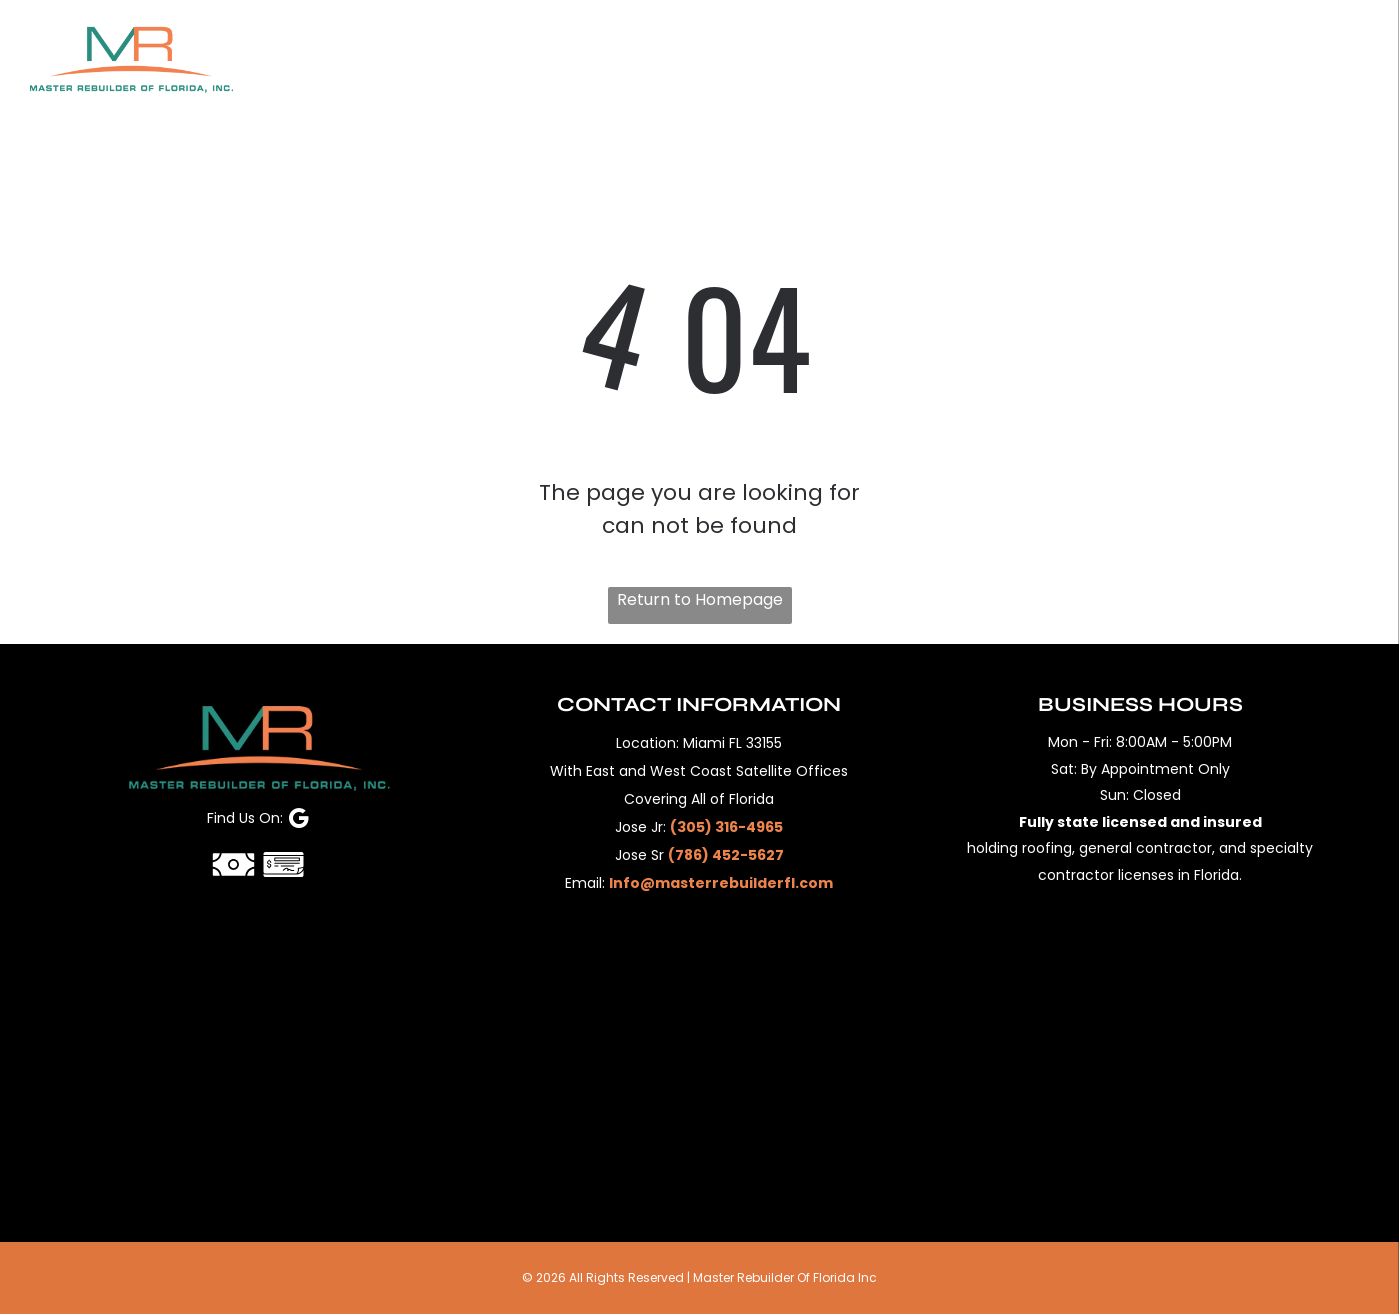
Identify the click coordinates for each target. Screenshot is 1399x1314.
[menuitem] (368, 59)
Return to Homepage (700, 599)
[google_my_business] (298, 821)
